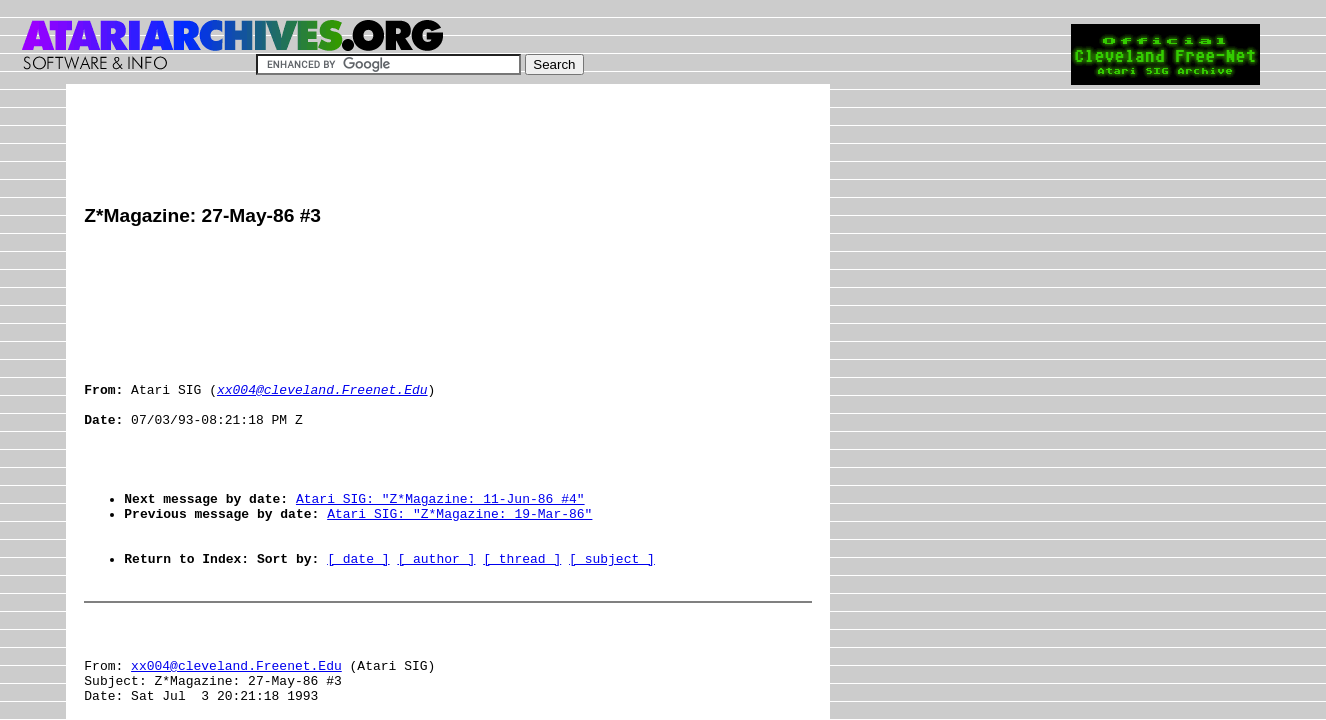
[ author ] (436, 615)
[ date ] (358, 615)
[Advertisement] (448, 147)
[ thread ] (522, 615)
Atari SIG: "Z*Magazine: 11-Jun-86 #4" (440, 543)
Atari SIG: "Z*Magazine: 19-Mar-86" (459, 561)
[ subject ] (612, 615)
